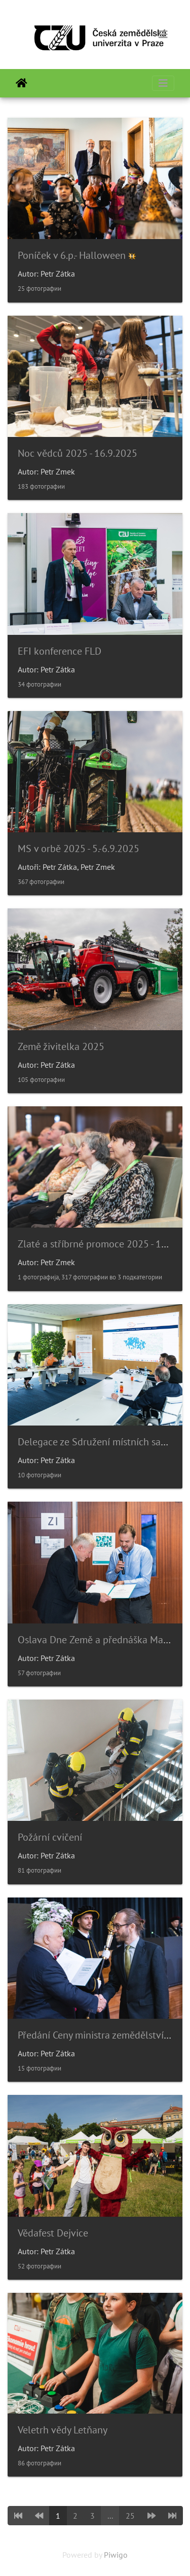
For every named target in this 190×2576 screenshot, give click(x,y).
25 (130, 2516)
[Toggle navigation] (163, 34)
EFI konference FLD (59, 651)
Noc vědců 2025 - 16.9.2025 (77, 453)
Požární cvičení (50, 1837)
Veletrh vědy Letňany (62, 2429)
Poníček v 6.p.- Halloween (72, 255)
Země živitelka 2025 (61, 1046)
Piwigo (116, 2555)
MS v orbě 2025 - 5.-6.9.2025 (78, 848)
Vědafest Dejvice (53, 2233)
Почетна (21, 83)
